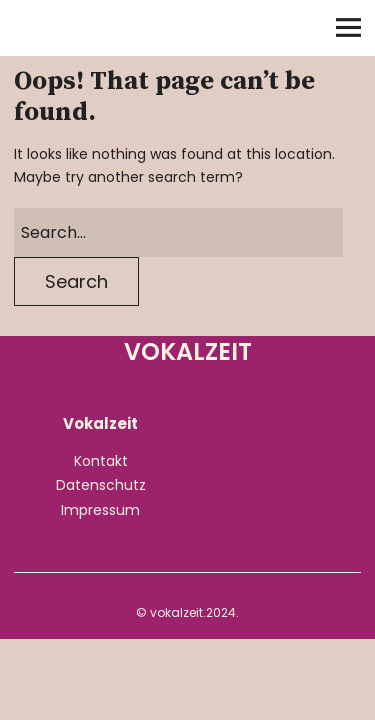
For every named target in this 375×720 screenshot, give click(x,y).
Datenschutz (101, 485)
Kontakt (101, 461)
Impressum (100, 510)
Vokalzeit (103, 29)
